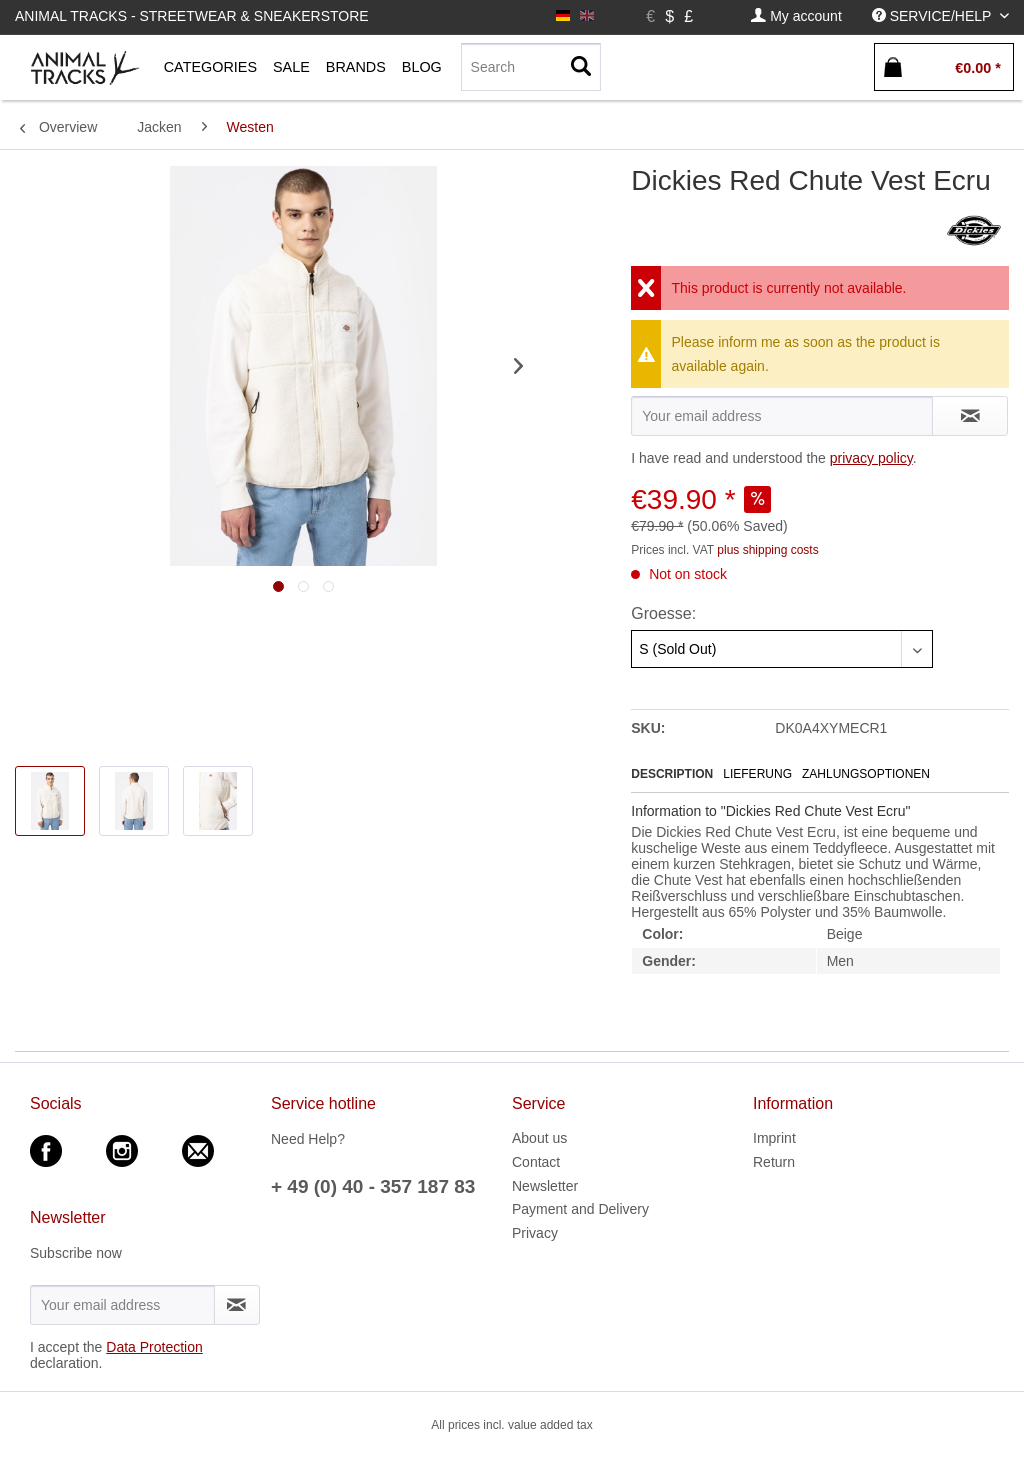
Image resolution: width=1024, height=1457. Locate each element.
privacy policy (871, 458)
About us (539, 1138)
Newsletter (545, 1186)
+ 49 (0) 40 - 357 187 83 (373, 1186)
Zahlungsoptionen (866, 774)
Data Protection (154, 1347)
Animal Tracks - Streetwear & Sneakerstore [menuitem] (192, 16)
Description (672, 774)
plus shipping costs (767, 550)
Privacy (535, 1233)
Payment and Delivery (580, 1209)
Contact (536, 1162)
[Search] (531, 67)
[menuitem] (796, 16)
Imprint (774, 1138)
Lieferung (757, 774)
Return (774, 1162)
